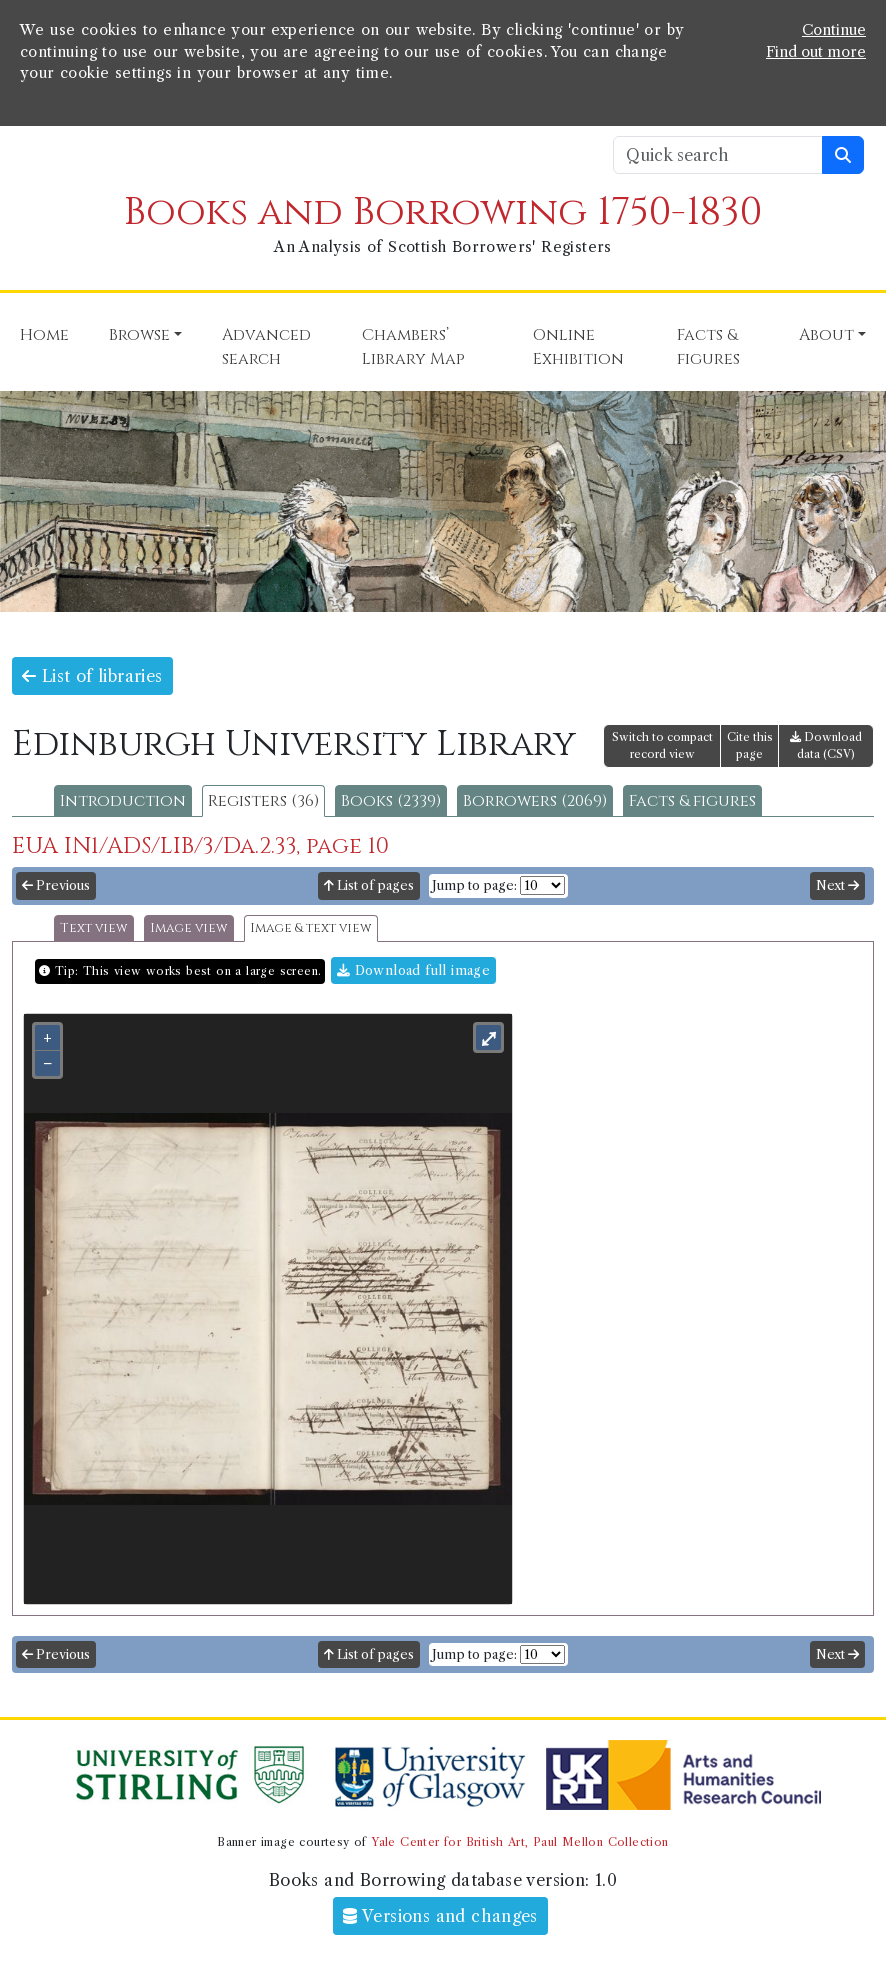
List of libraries (92, 676)
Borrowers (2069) (535, 801)
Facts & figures (692, 801)
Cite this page (750, 745)
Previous (56, 885)
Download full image (413, 970)
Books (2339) (391, 801)
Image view (189, 928)
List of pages (369, 885)
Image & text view (311, 928)
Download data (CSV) (826, 745)
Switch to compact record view (662, 745)
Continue (834, 30)
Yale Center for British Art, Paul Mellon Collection (519, 1842)
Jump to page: (474, 885)
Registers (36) (263, 801)
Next (837, 885)
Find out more (816, 52)
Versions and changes (440, 1916)
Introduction (123, 801)
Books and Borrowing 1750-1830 (443, 212)
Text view (94, 928)
